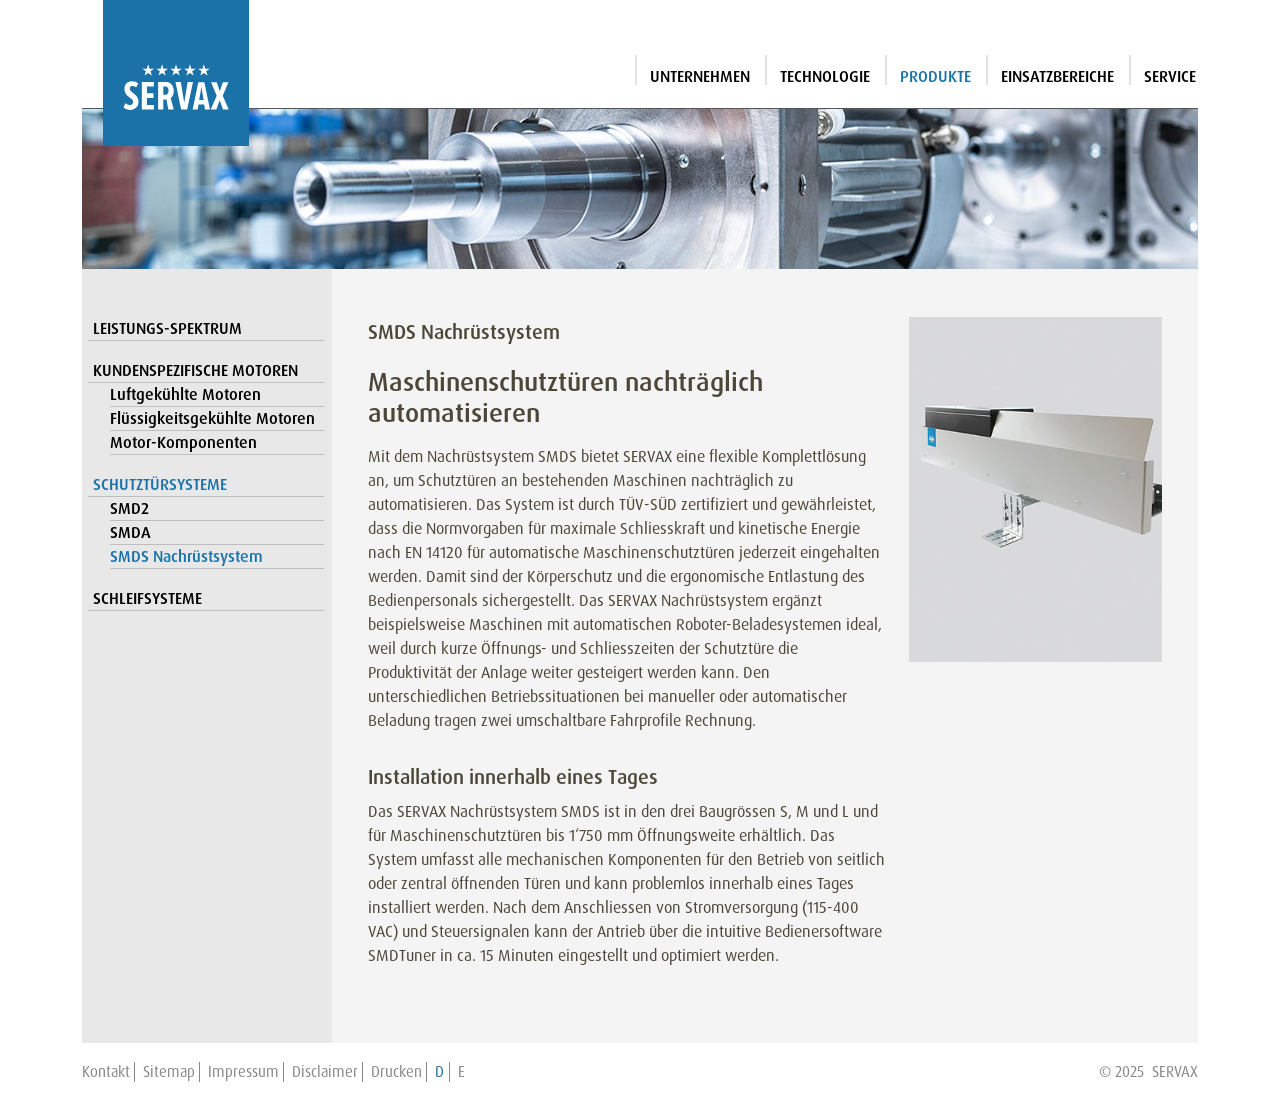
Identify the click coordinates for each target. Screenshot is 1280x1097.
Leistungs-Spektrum (167, 328)
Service (1170, 76)
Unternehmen (700, 76)
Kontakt (106, 1072)
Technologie (825, 76)
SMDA (130, 532)
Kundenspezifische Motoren (195, 370)
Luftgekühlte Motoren (185, 394)
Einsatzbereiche (1057, 76)
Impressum (243, 1072)
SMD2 (129, 508)
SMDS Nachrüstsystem (186, 556)
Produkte (935, 76)
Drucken (396, 1072)
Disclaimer (325, 1072)
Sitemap (169, 1072)
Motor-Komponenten (183, 442)
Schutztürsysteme (160, 484)
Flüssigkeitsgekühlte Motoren (212, 418)
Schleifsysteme (147, 598)
